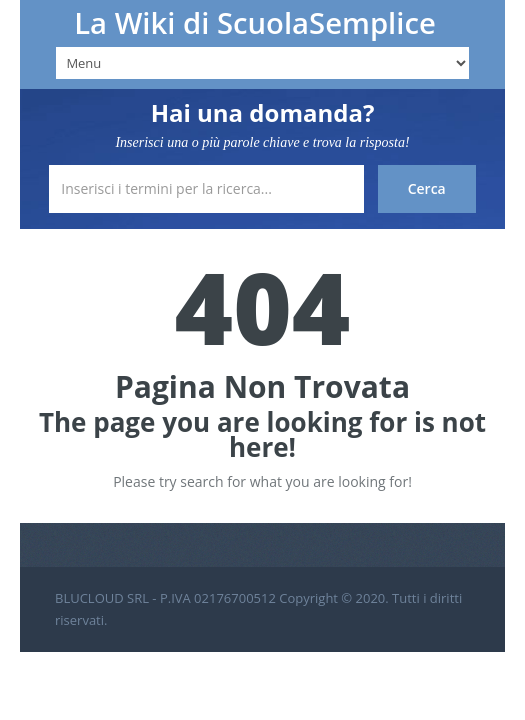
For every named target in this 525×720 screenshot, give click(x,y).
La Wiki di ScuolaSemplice (255, 23)
